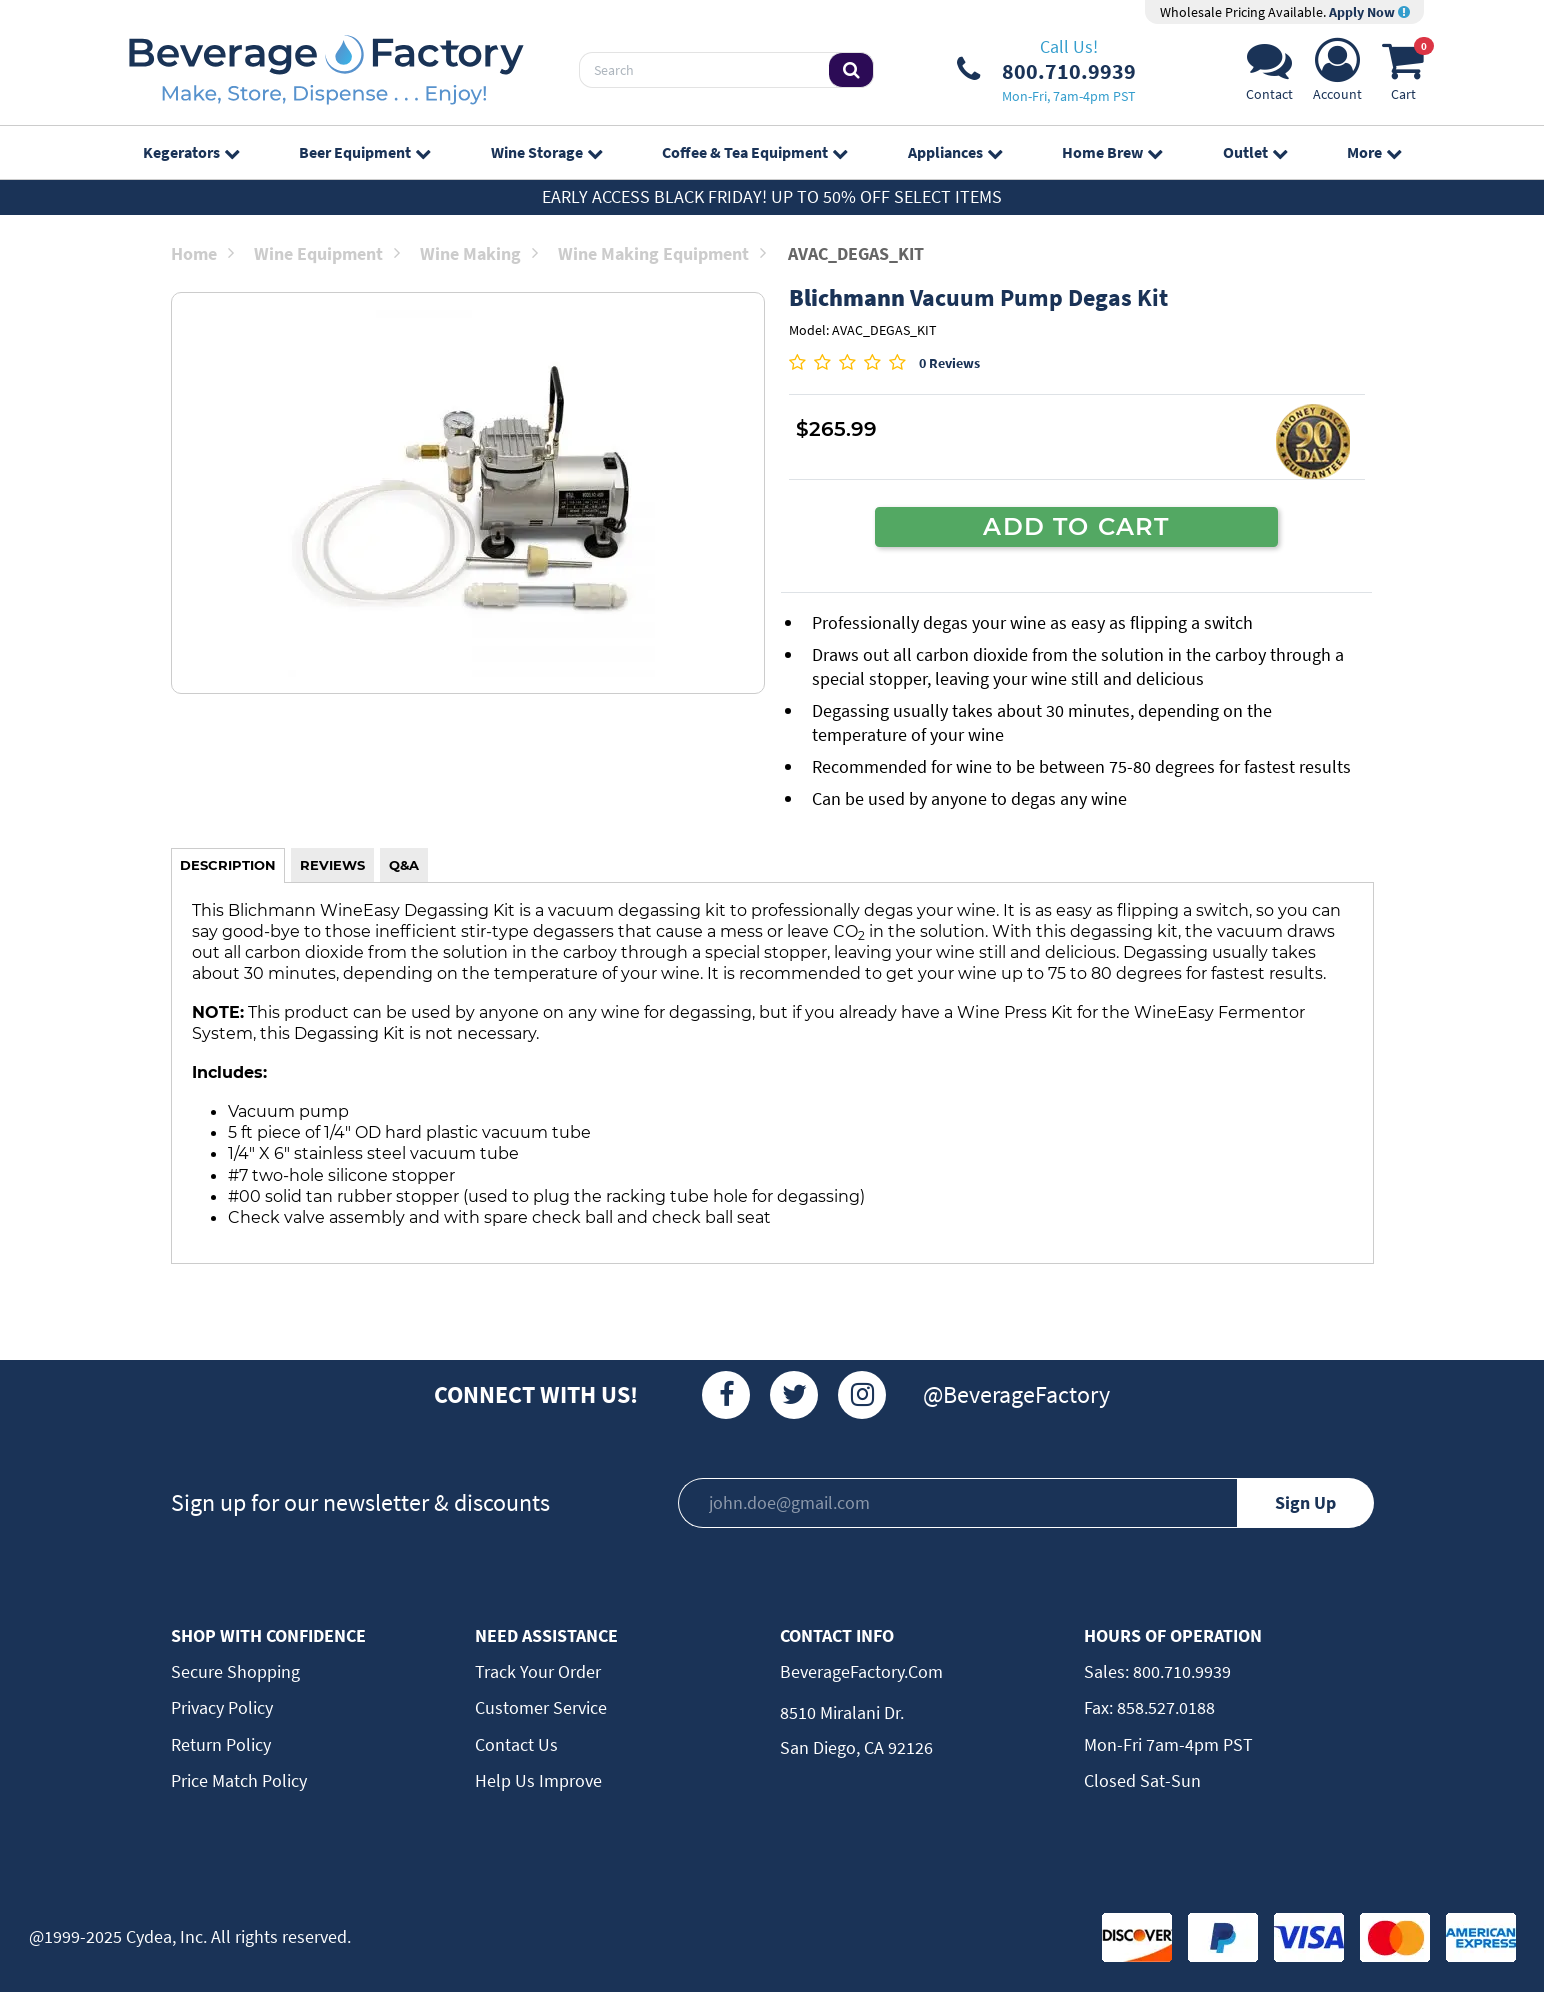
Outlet (1255, 152)
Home (202, 253)
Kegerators (191, 152)
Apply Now (1369, 12)
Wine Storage (546, 152)
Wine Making (479, 253)
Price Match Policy (239, 1780)
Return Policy (221, 1744)
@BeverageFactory (1016, 1394)
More (1374, 152)
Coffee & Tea (754, 152)
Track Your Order (538, 1671)
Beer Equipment (364, 152)
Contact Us (516, 1744)
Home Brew (1112, 152)
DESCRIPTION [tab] (228, 865)
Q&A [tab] (404, 865)
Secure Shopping (235, 1671)
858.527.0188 (1164, 1707)
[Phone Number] (1046, 70)
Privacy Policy (222, 1707)
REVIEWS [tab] (332, 865)
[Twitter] (794, 1395)
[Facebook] (726, 1395)
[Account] (1337, 75)
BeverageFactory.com (861, 1671)
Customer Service (541, 1707)
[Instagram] (862, 1395)
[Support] (1269, 75)
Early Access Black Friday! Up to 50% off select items (772, 196)
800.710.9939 (1180, 1671)
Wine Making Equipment (662, 253)
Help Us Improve (538, 1780)
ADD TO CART (1076, 526)
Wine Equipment (327, 253)
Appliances (955, 152)
